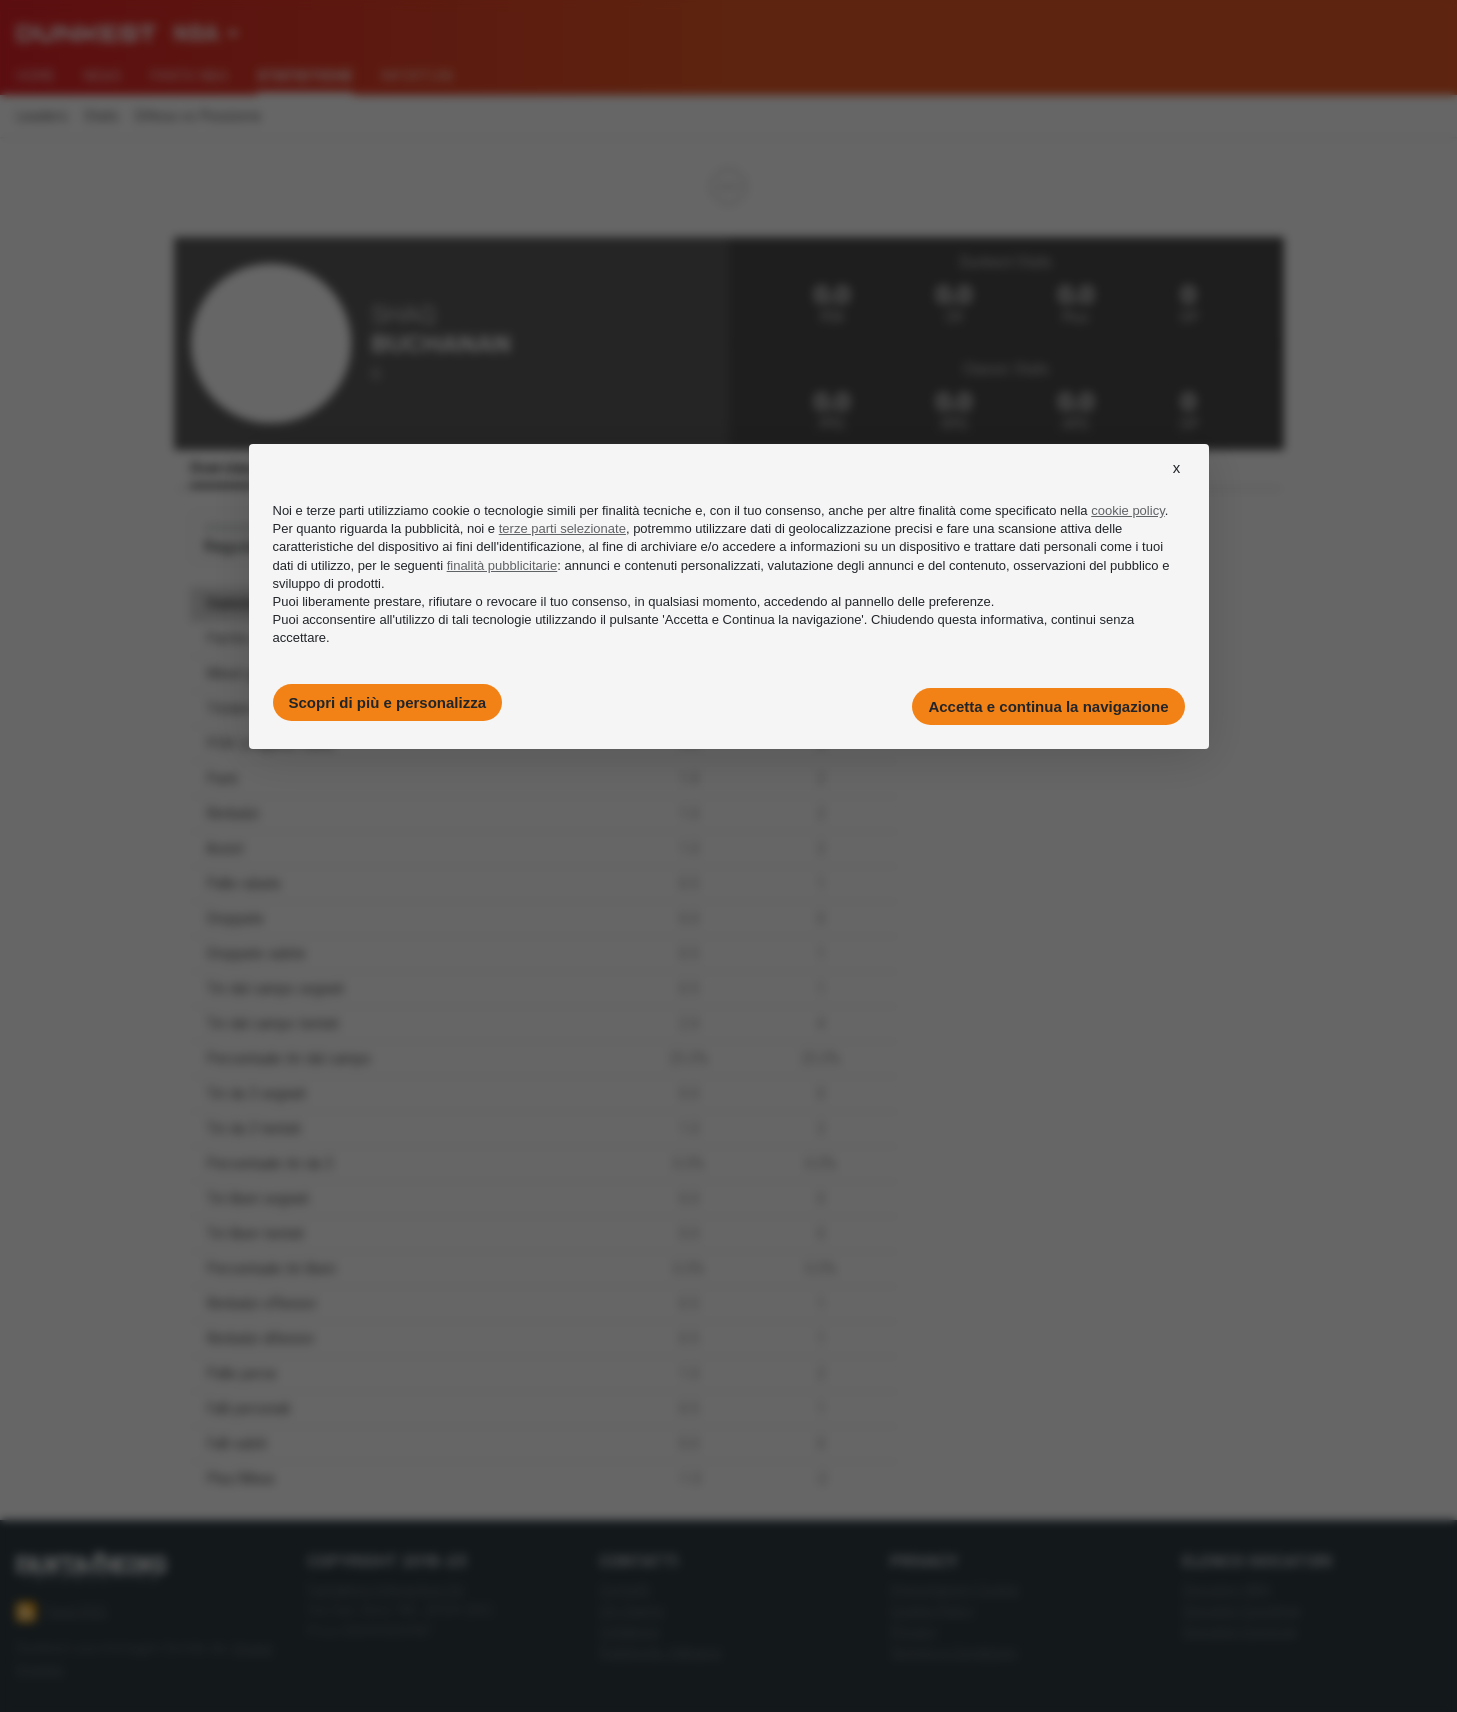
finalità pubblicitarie (502, 565)
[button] (1177, 486)
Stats (101, 116)
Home (35, 76)
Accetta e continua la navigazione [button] (1048, 706)
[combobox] (206, 34)
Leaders (42, 116)
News (102, 76)
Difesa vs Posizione (198, 116)
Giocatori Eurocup (1239, 1631)
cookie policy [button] (1127, 510)
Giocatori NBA (1226, 1589)
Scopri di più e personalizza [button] (388, 702)
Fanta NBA (189, 76)
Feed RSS (61, 1612)
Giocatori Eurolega (1241, 1610)
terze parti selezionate (562, 528)
